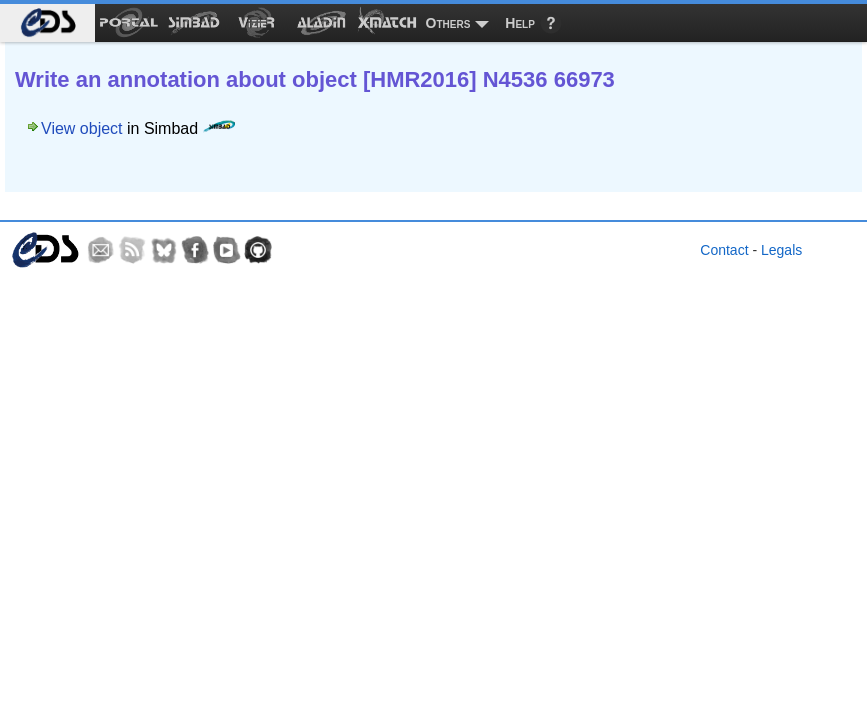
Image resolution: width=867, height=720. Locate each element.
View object (82, 128)
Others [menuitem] (448, 23)
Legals (781, 250)
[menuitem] (47, 23)
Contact (724, 250)
